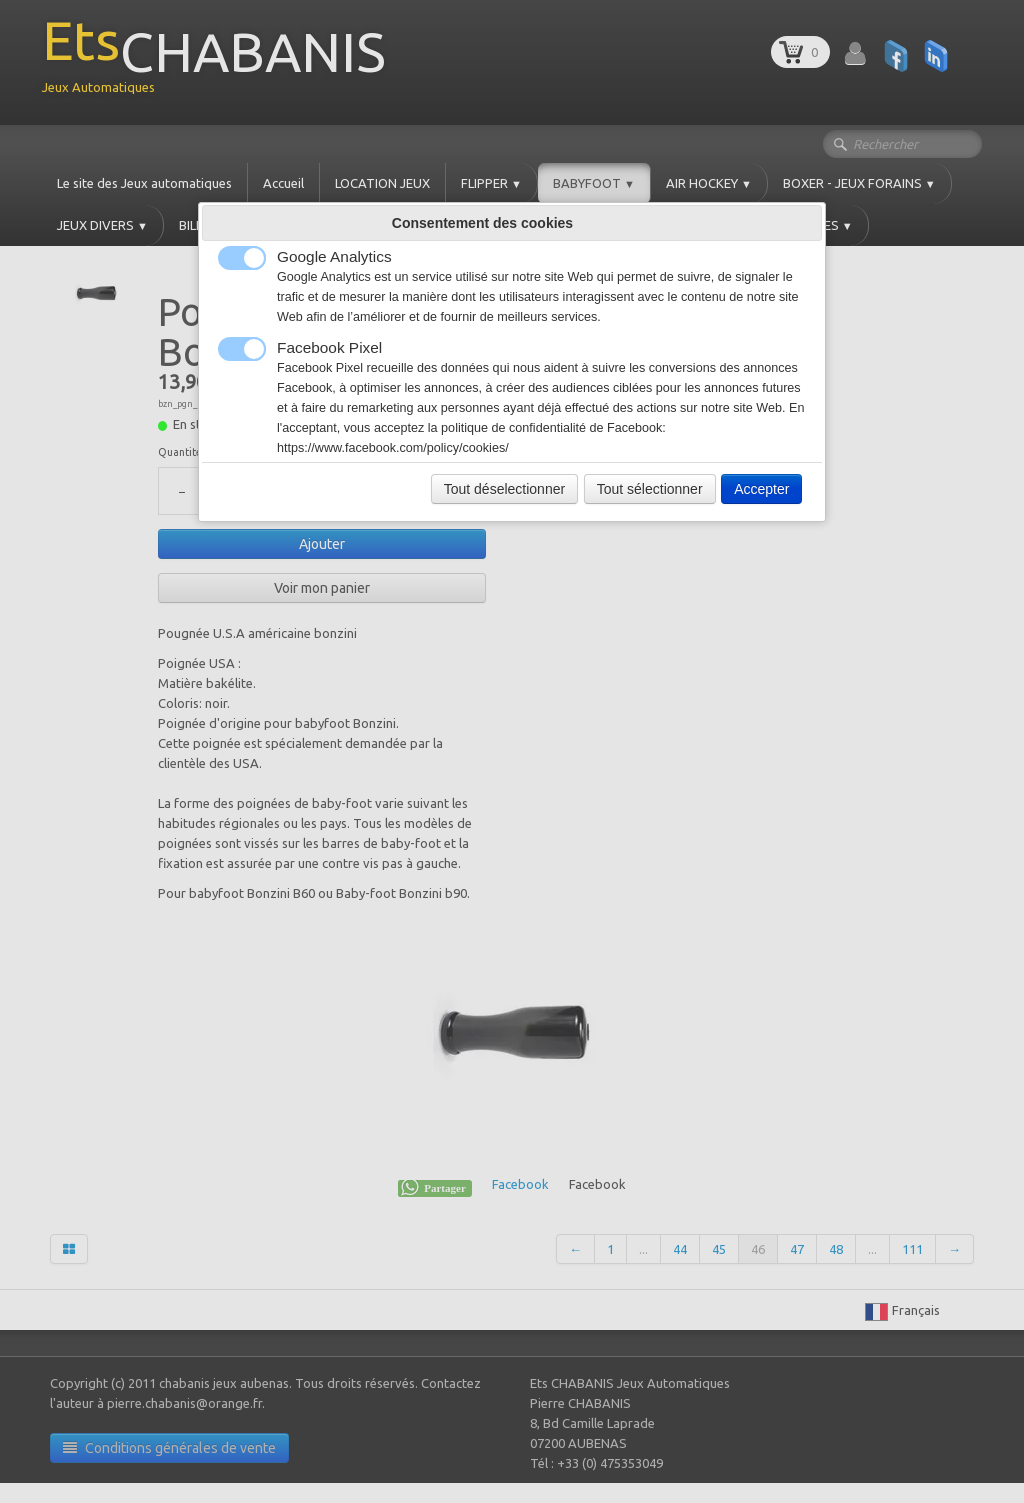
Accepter (761, 489)
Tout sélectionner (650, 489)
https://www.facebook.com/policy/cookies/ (393, 448)
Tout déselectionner (504, 489)
